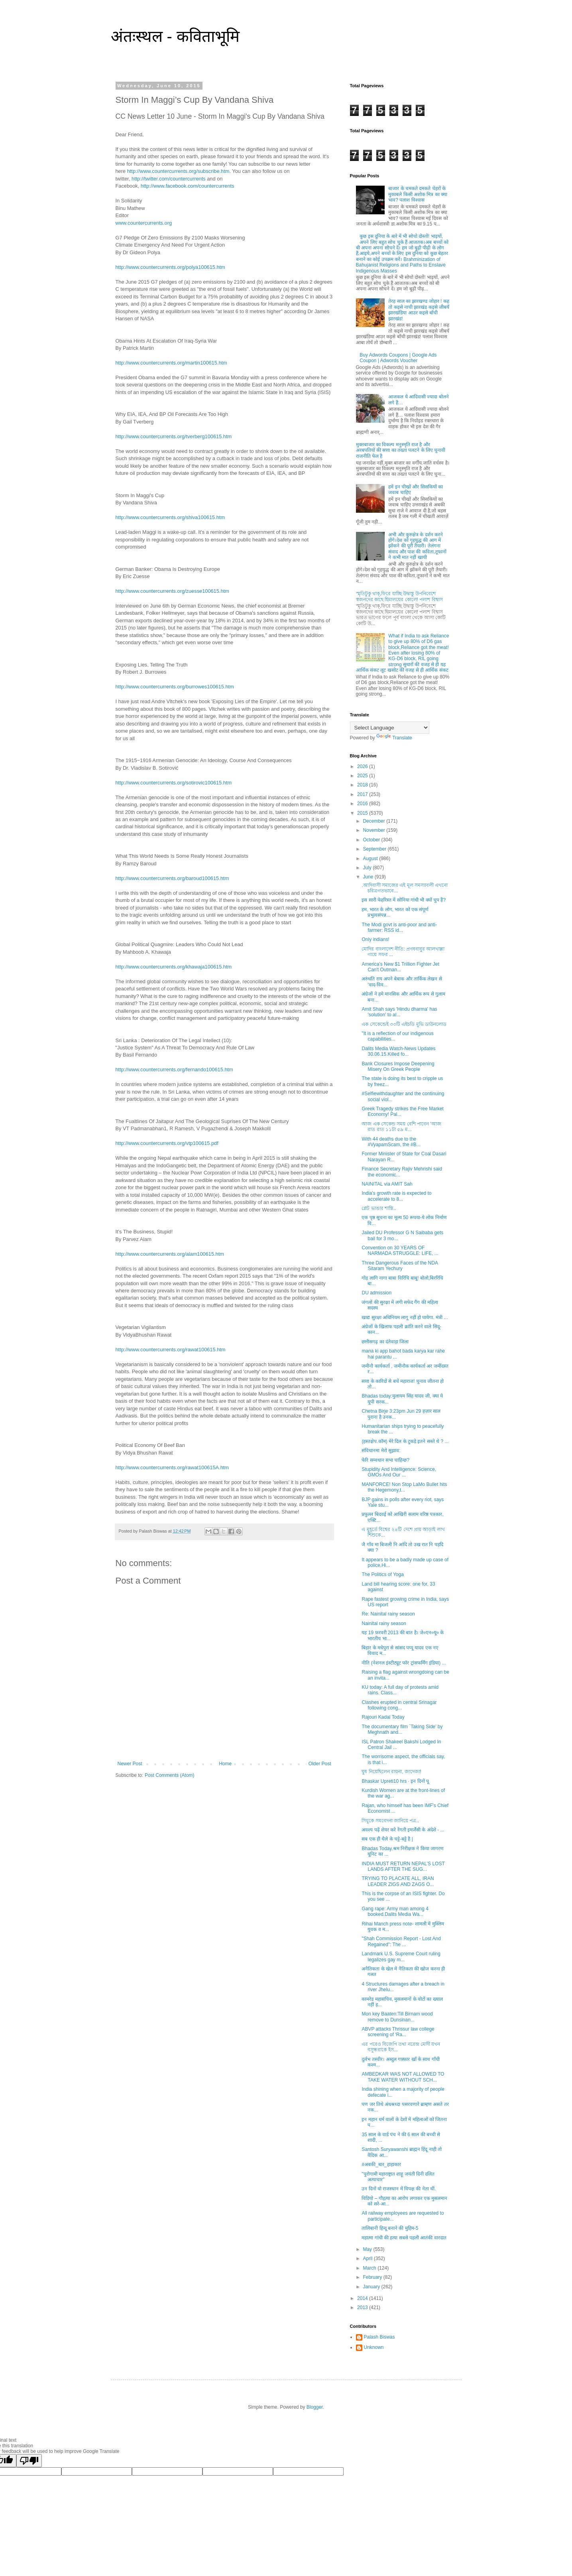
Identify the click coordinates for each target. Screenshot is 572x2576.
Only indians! (375, 939)
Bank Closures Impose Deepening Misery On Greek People (398, 1066)
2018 (363, 785)
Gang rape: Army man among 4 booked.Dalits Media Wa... (395, 1911)
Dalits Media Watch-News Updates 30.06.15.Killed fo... (398, 1051)
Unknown (374, 2347)
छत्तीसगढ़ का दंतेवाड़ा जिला (385, 1342)
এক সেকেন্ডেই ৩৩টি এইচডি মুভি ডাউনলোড (404, 1024)
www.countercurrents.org (144, 223)
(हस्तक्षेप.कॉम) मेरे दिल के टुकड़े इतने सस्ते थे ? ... (405, 1441)
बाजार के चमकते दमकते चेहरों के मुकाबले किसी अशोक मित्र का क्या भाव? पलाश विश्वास (417, 194)
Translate (394, 738)
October (372, 840)
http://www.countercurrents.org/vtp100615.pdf (167, 1143)
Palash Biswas (379, 2337)
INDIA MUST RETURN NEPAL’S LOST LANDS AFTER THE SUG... (403, 1866)
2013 (363, 2307)
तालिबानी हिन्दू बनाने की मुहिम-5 (390, 2228)
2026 (363, 766)
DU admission (376, 1293)
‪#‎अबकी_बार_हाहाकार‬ (381, 2164)
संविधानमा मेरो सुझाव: (381, 1450)
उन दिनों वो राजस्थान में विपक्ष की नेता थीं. (399, 2189)
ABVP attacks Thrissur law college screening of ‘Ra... (398, 2031)
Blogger (315, 2407)
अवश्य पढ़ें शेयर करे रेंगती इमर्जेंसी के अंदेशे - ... (403, 1830)
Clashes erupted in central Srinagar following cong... (399, 1705)
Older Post (320, 1763)
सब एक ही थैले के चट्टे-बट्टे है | (387, 1839)
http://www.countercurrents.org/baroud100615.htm (172, 878)
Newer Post (130, 1763)
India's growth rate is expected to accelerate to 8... (396, 1196)
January (372, 2287)
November (374, 830)
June (368, 877)
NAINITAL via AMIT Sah (387, 1184)
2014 (363, 2298)
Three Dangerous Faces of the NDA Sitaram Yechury (400, 1265)
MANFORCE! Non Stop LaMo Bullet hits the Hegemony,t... (404, 1487)
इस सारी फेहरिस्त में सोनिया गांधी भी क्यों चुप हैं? (404, 900)
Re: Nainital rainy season (388, 1614)
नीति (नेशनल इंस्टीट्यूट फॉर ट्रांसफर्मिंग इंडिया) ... (404, 1663)
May (368, 2249)
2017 (363, 794)
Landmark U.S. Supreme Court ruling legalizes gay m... (401, 1956)
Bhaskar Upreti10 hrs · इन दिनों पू (395, 1781)
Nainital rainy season (384, 1623)
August (371, 858)
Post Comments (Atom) (170, 1775)
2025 (363, 775)
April (368, 2258)
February (373, 2277)
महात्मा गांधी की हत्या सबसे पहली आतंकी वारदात (404, 2238)
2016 (363, 803)
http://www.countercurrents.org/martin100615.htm (171, 363)
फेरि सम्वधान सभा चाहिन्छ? (385, 1460)
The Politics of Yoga (382, 1574)
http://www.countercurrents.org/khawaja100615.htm (174, 967)
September (375, 849)
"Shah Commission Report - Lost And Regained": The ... (401, 1941)
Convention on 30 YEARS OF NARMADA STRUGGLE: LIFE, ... (400, 1250)
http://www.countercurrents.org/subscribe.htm (178, 171)
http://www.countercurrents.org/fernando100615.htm (174, 1069)
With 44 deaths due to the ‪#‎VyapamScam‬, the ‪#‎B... (391, 1141)
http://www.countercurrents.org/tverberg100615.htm (174, 436)
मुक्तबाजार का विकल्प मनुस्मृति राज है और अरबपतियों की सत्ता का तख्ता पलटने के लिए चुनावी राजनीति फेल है (401, 450)
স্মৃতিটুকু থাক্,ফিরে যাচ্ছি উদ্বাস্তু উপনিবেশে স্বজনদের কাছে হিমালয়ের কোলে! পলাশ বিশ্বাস (399, 596)
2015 (363, 813)
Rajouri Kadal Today (383, 1717)
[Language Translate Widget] (389, 727)
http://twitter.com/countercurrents (169, 179)
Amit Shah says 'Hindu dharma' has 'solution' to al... (399, 1011)
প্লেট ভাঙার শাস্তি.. (379, 1208)
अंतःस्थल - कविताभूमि (175, 36)
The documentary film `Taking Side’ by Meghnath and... (402, 1729)
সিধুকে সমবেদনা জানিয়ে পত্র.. (390, 1820)
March (370, 2268)
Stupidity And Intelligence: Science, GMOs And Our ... (399, 1472)
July (368, 867)
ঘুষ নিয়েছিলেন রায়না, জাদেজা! (391, 1771)
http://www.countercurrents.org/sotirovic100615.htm (174, 783)
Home (225, 1763)
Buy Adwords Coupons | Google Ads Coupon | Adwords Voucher (398, 357)
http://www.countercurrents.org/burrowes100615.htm (175, 687)
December (374, 821)
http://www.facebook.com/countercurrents (187, 186)
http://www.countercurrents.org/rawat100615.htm (171, 1350)
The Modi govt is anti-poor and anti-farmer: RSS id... (399, 927)
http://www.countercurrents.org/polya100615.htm (170, 267)
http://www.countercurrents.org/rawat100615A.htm (172, 1467)
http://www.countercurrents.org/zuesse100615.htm (172, 591)
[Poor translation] (29, 2460)
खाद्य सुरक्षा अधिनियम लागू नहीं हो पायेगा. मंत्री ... (405, 1317)
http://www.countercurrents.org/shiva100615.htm (170, 517)
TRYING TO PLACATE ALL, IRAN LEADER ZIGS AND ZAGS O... (398, 1881)
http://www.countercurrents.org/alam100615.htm (170, 1254)
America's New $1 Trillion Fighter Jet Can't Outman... (400, 966)
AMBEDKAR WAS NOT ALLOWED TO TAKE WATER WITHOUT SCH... (403, 2076)
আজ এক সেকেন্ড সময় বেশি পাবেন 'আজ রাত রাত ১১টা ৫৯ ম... (401, 1126)
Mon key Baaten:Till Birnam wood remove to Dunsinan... (397, 2016)
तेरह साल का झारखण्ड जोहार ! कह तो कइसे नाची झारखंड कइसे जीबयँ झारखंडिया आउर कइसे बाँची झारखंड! (418, 309)
